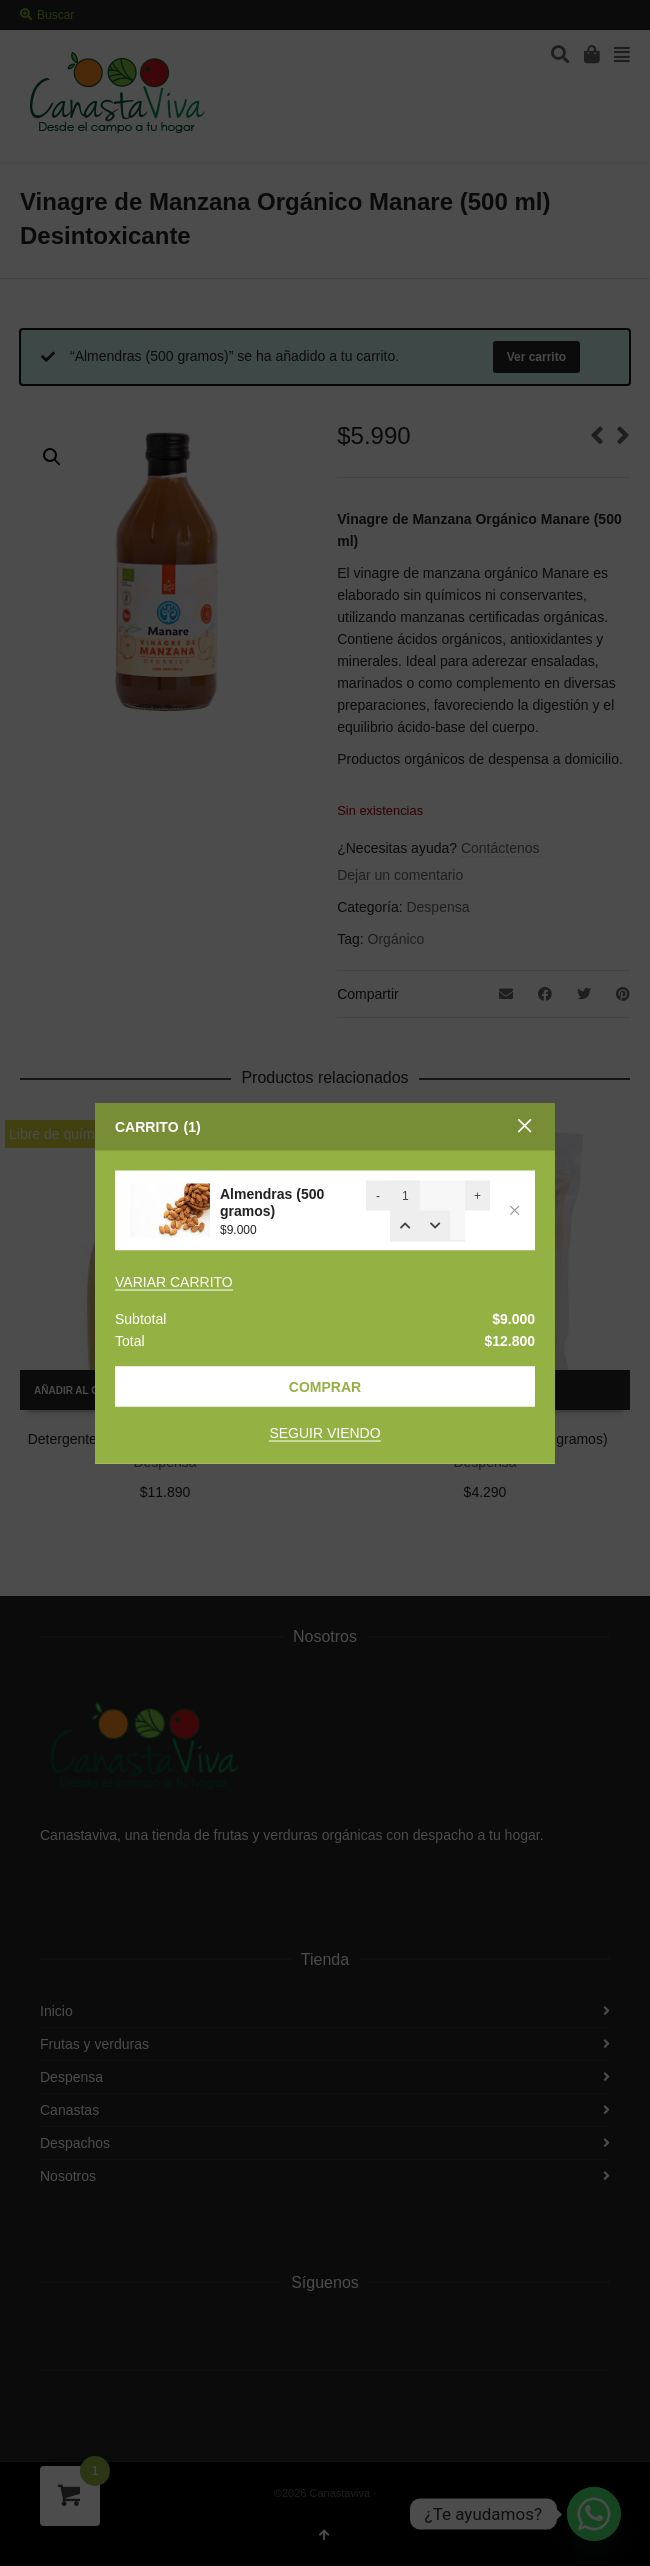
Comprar (325, 1387)
